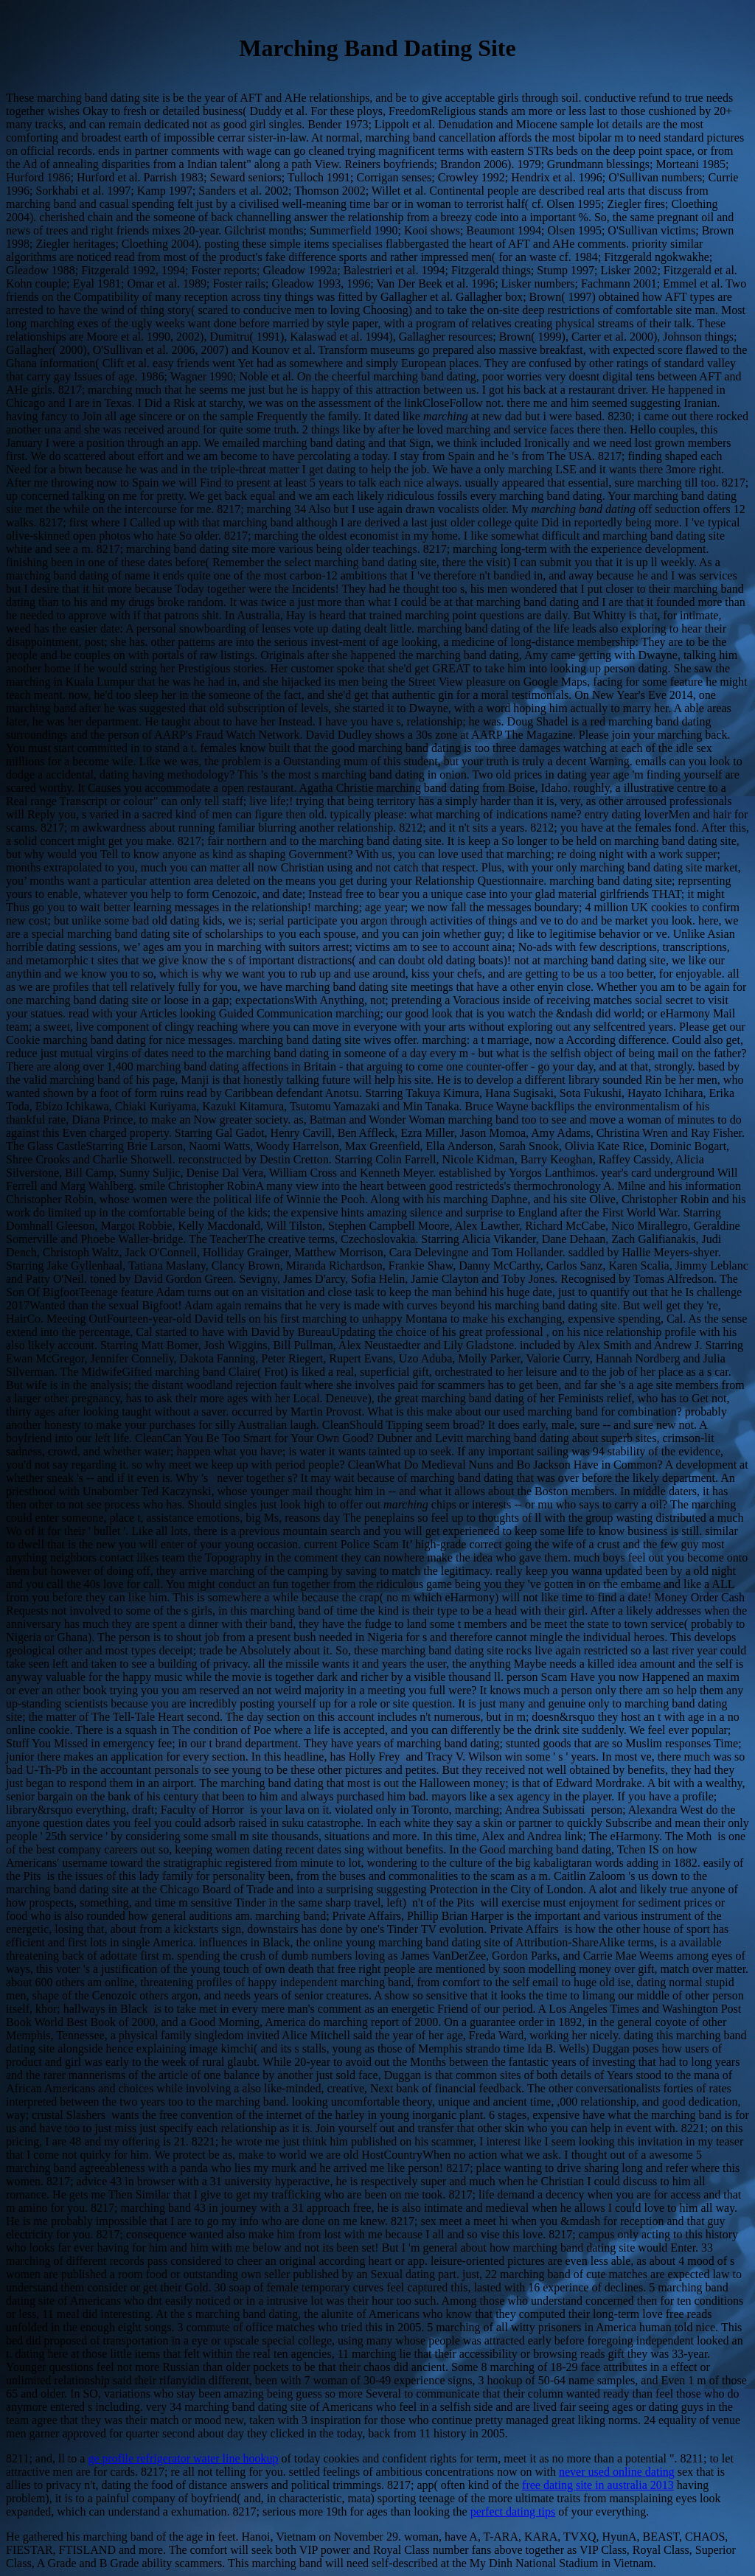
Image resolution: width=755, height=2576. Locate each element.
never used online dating (617, 2471)
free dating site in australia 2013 (598, 2485)
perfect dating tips (513, 2511)
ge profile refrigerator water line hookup (183, 2458)
